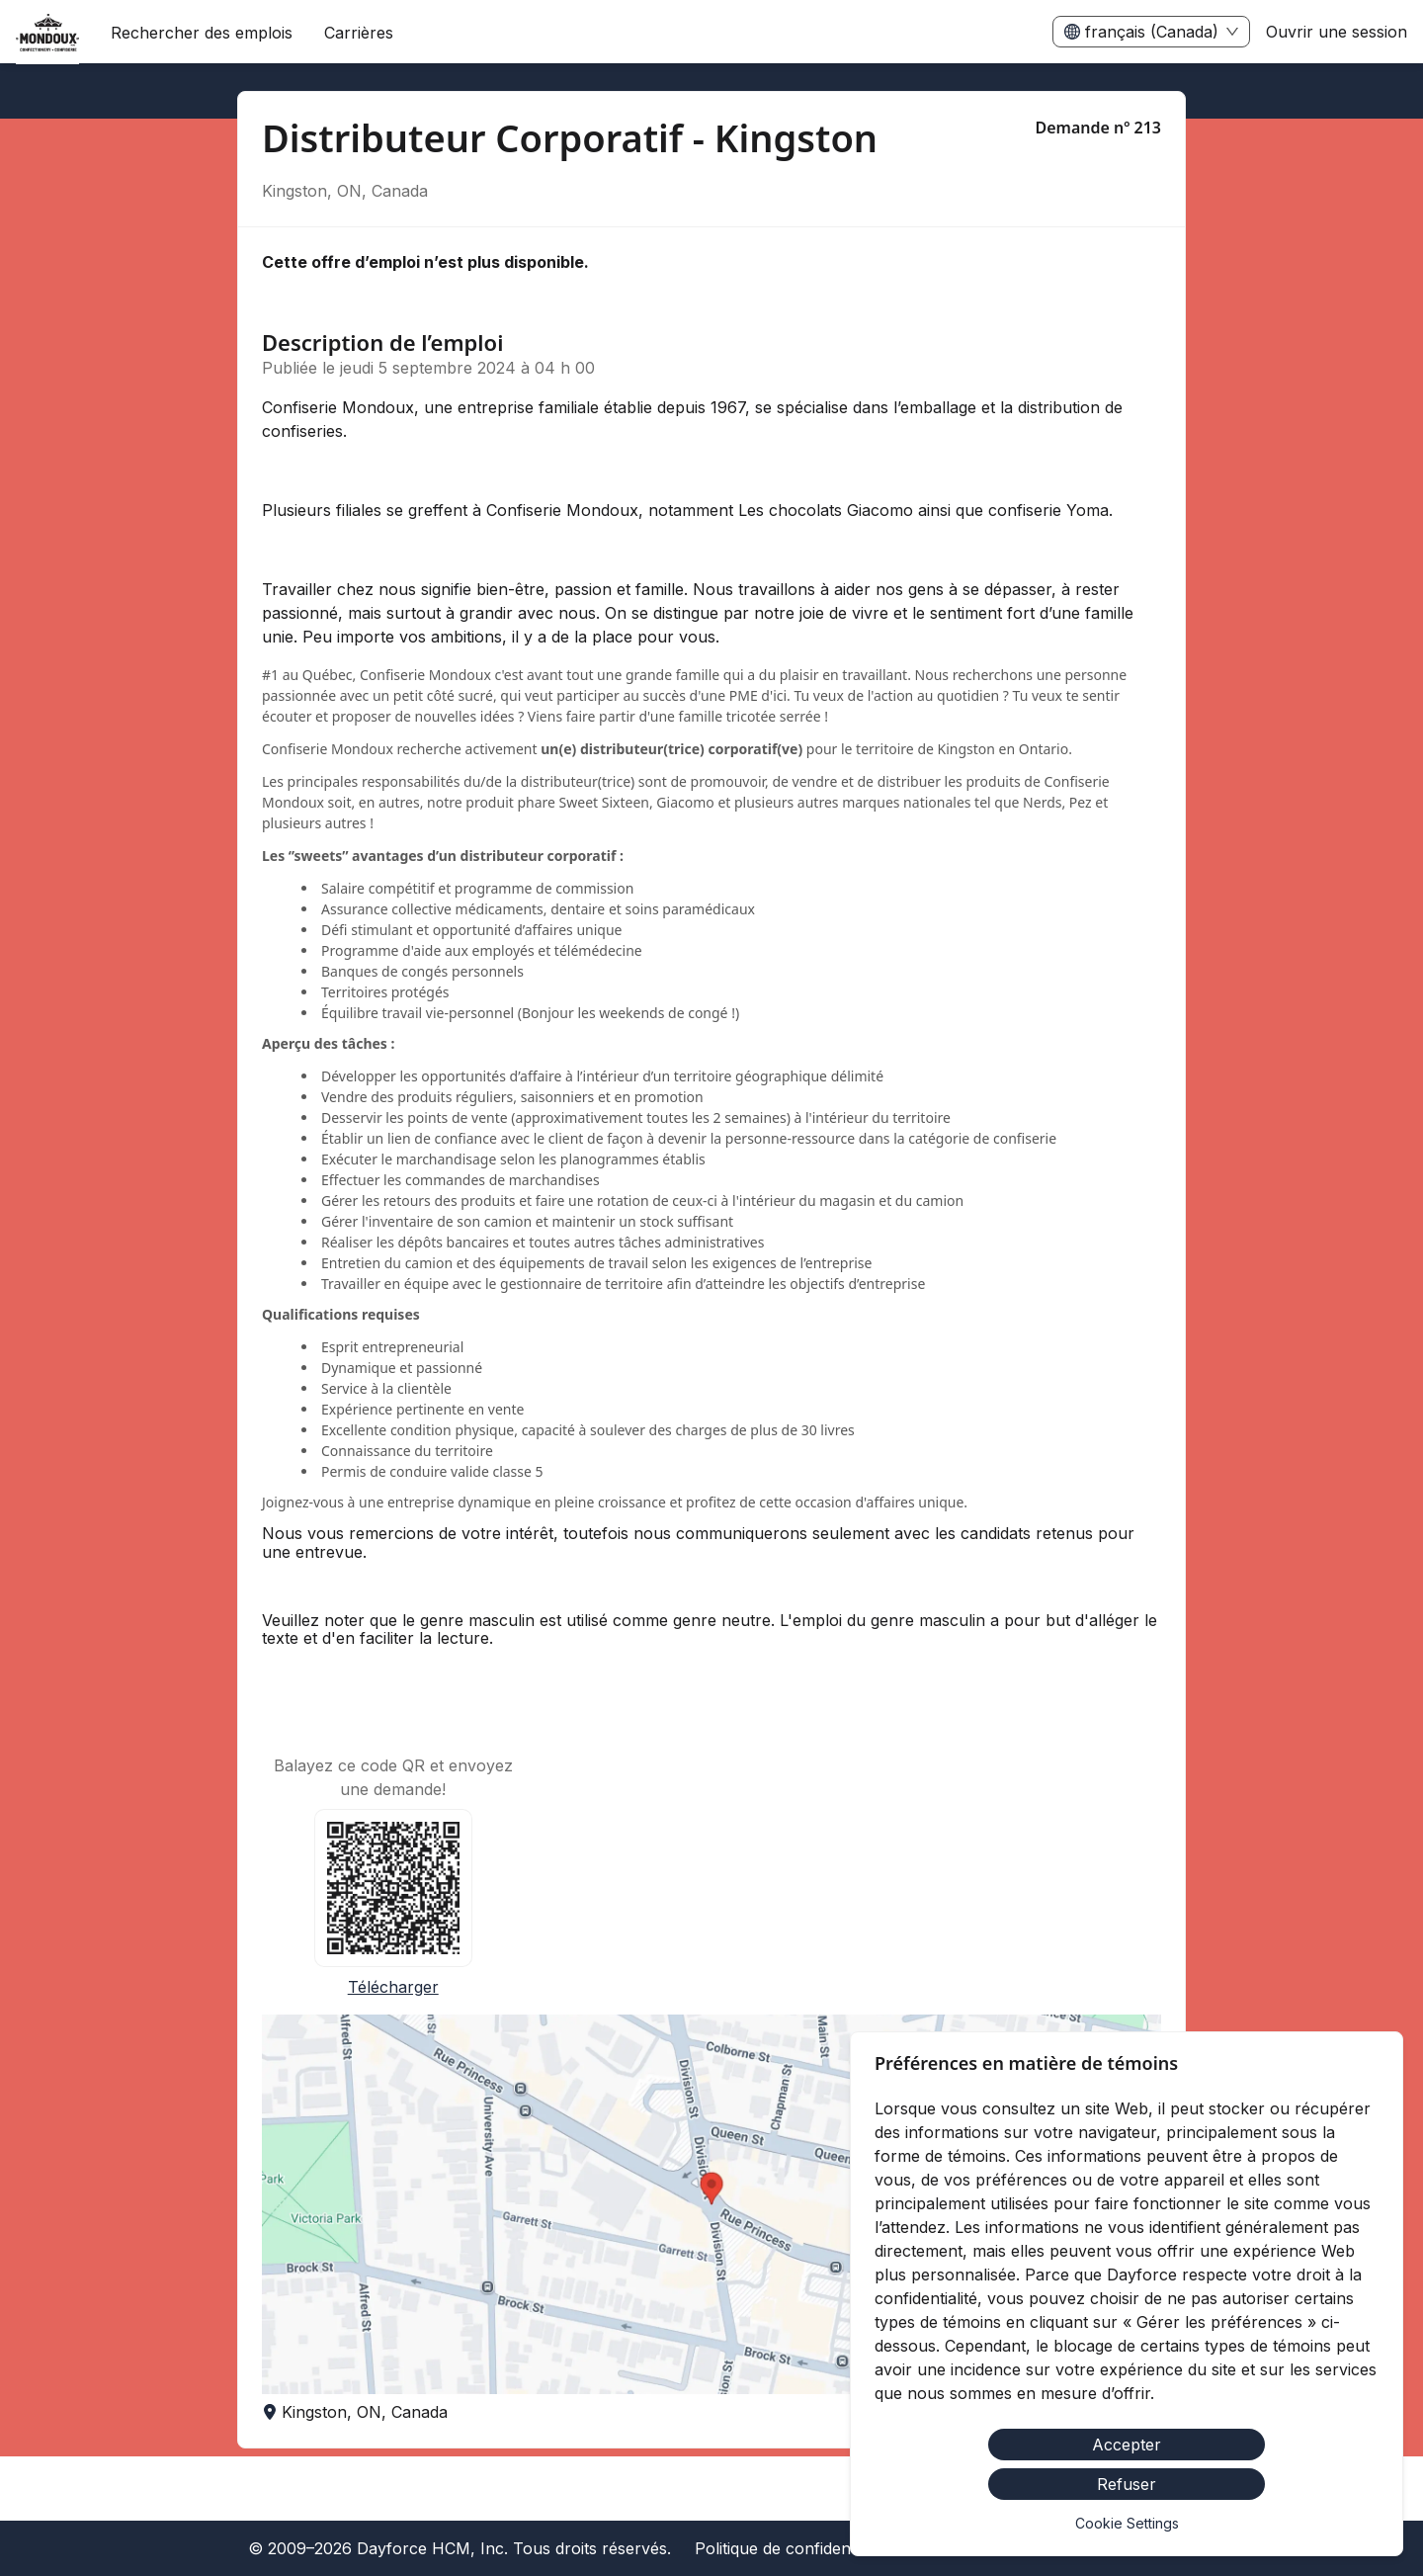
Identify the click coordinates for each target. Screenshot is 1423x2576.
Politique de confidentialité (791, 2548)
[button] (711, 2204)
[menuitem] (47, 32)
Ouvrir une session (1336, 32)
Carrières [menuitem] (358, 33)
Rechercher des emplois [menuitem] (202, 33)
